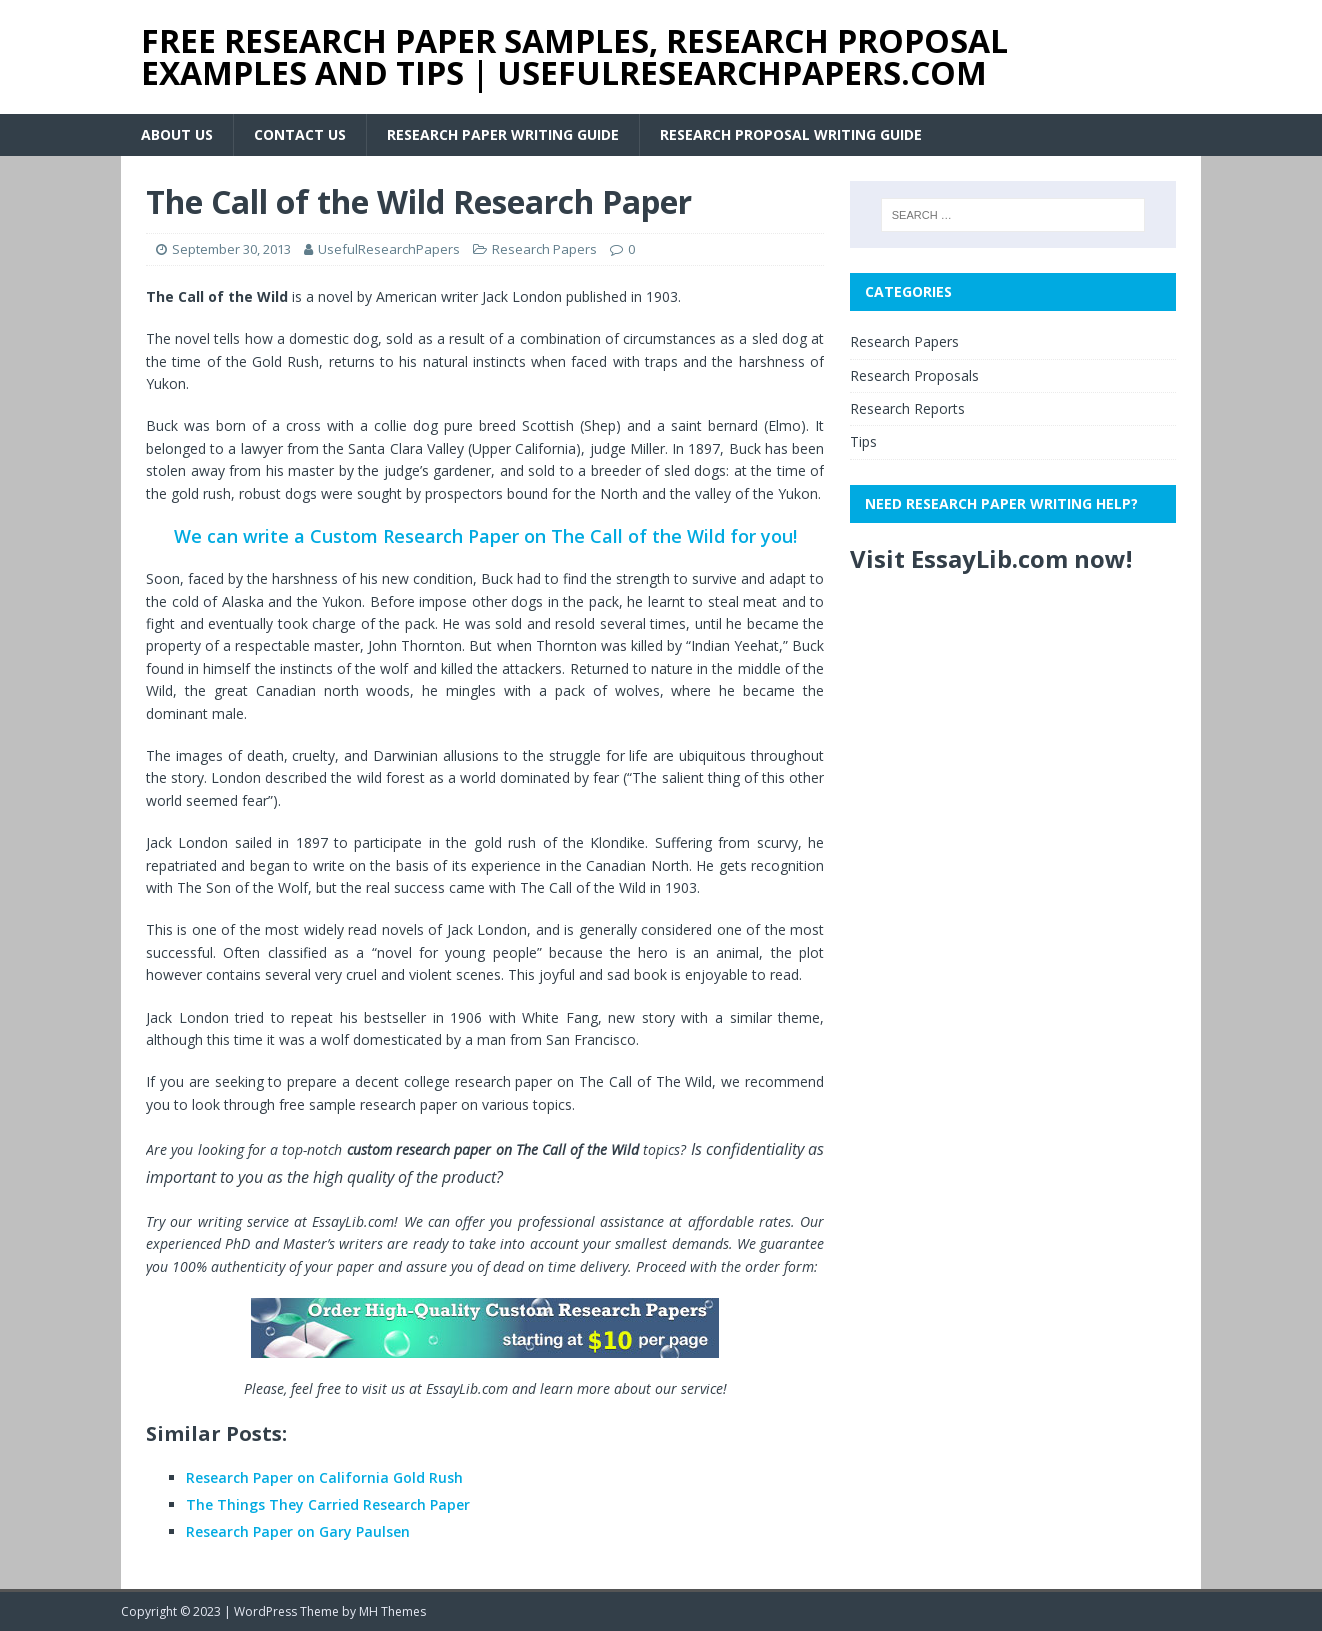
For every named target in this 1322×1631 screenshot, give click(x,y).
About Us (177, 134)
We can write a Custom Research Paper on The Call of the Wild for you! (485, 536)
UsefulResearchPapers (389, 249)
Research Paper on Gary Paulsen (298, 1531)
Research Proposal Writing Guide (791, 134)
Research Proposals (914, 375)
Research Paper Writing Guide (503, 134)
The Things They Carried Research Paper (328, 1504)
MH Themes (392, 1611)
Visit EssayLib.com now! (991, 558)
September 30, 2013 (231, 249)
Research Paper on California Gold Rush (324, 1477)
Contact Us (300, 134)
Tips (863, 441)
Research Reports (907, 408)
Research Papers (544, 249)
